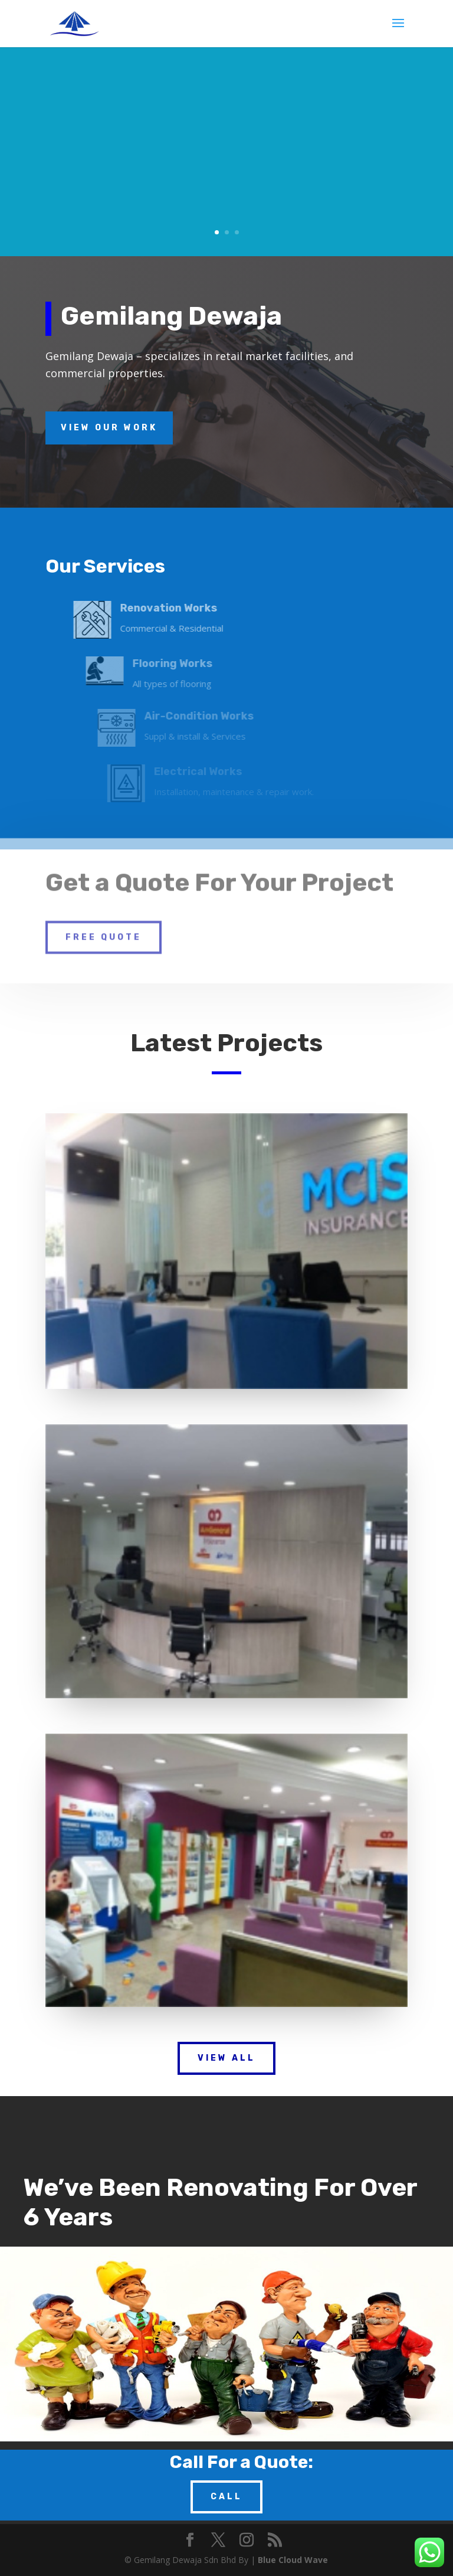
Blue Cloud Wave (293, 2559)
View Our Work (109, 428)
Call (226, 2497)
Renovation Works (302, 108)
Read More (280, 219)
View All (226, 2058)
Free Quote (103, 921)
